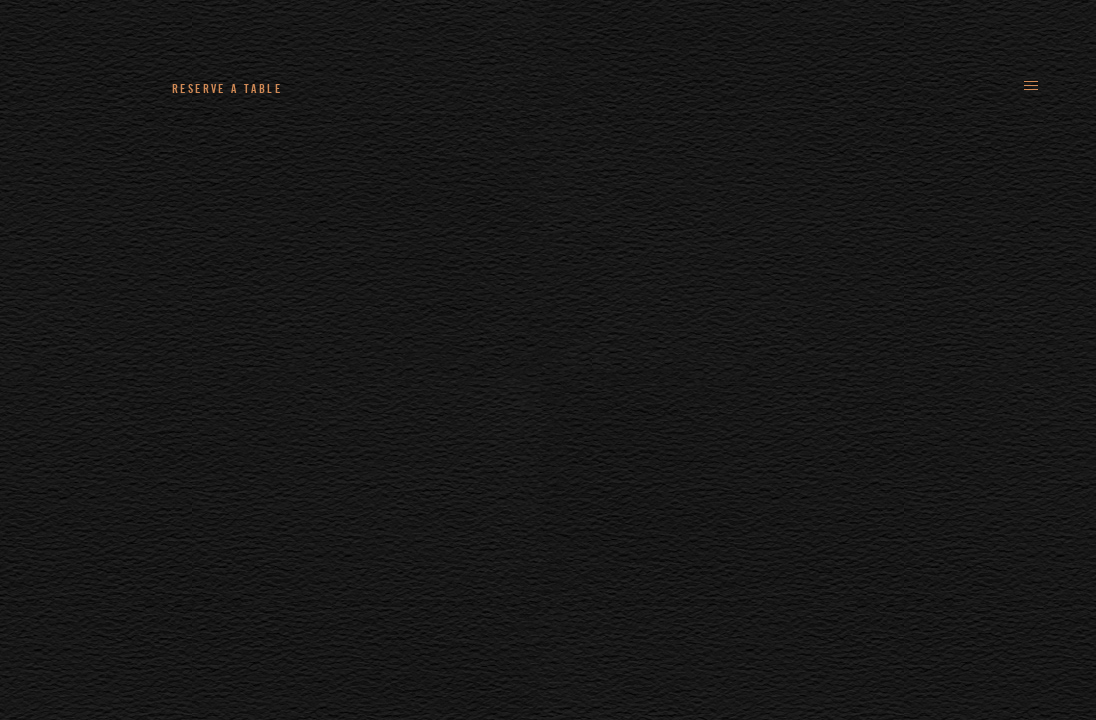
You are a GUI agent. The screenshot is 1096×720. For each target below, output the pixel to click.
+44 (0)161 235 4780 (410, 88)
